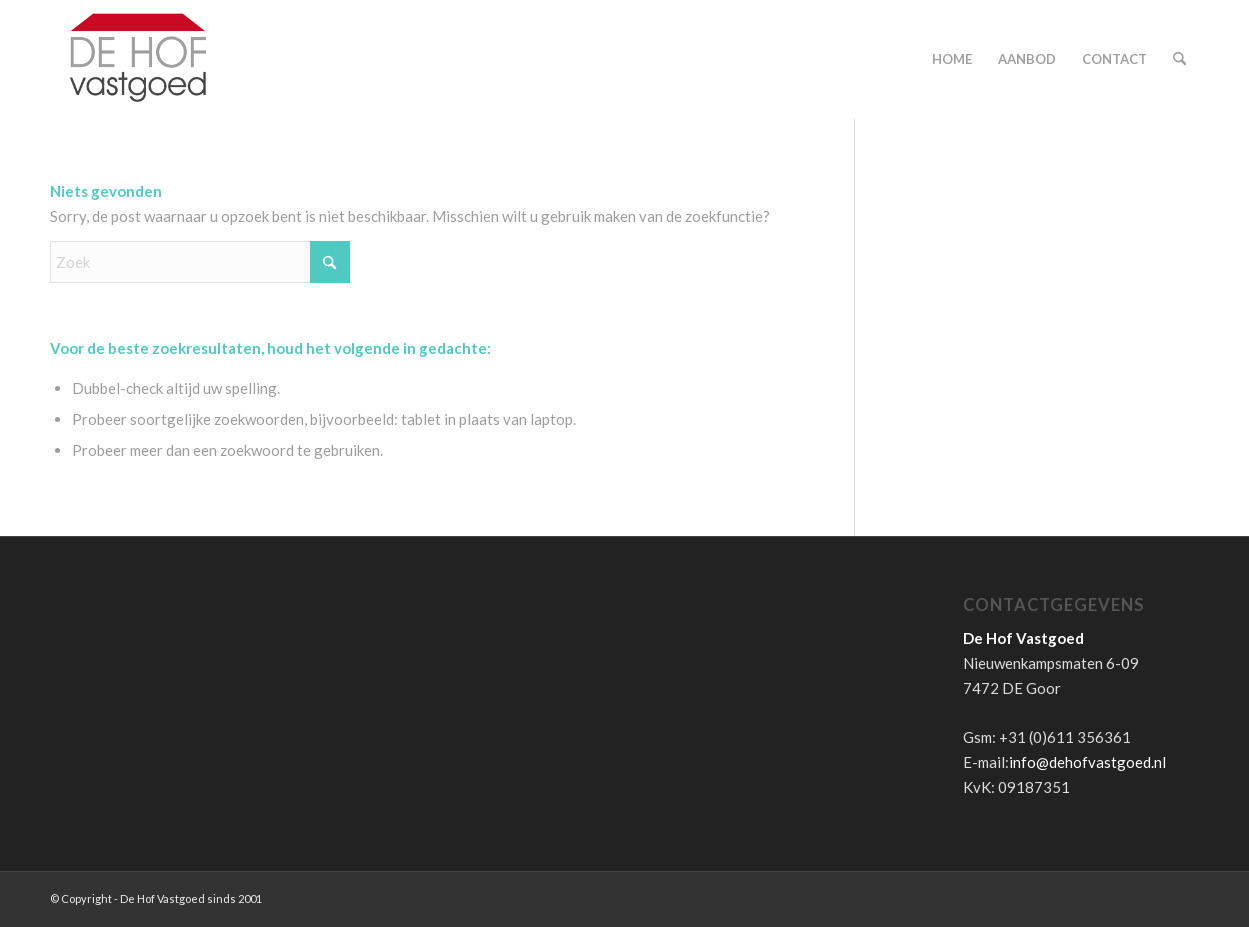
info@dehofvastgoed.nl (1087, 762)
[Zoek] (1179, 59)
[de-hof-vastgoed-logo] (138, 59)
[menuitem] (952, 59)
